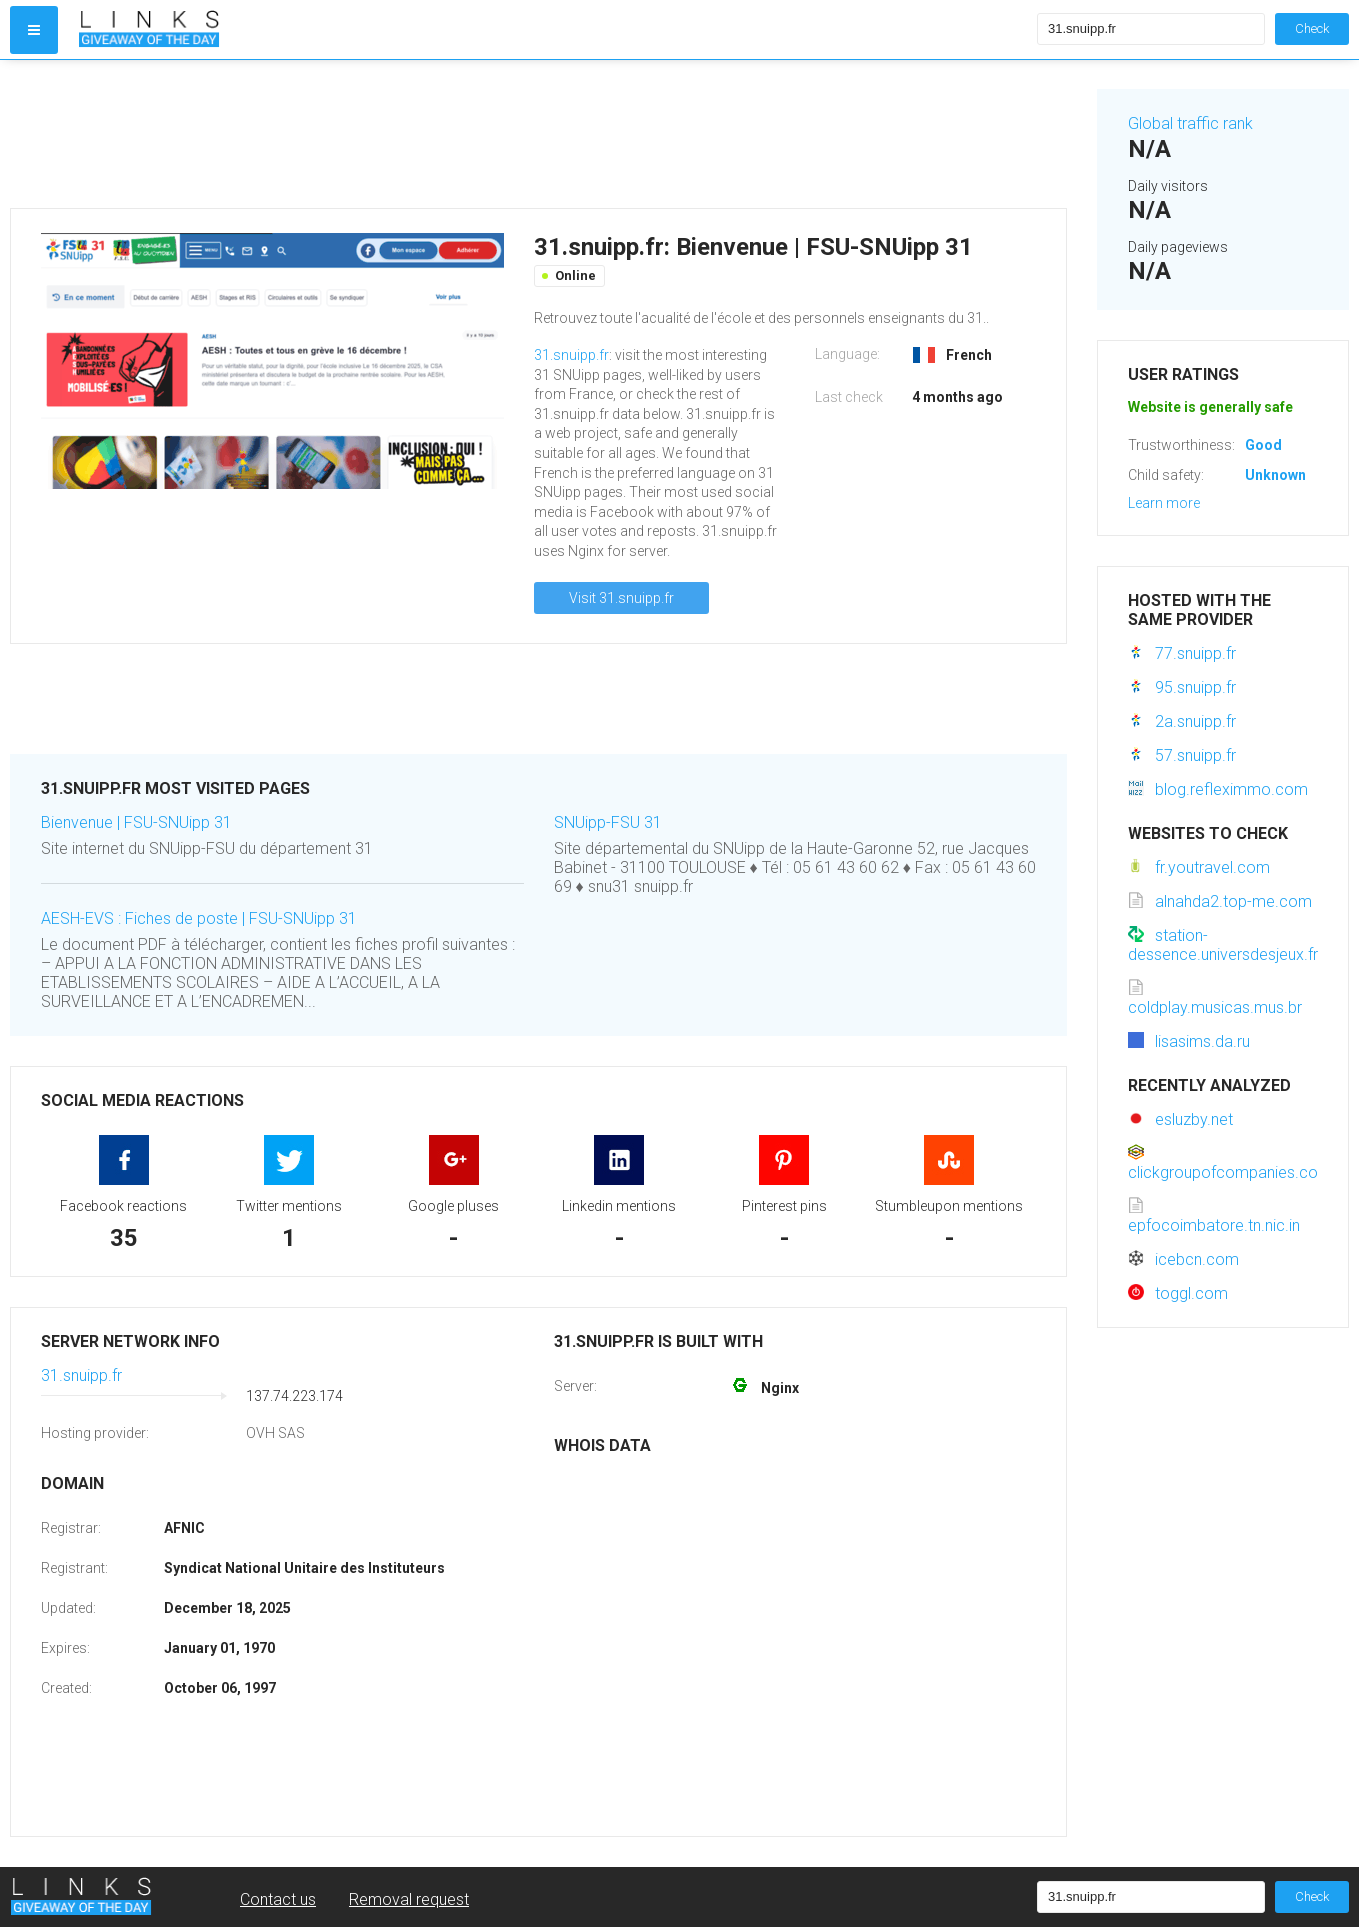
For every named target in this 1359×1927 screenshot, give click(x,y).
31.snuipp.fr (571, 355)
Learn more (1164, 503)
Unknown (1275, 475)
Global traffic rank (1190, 123)
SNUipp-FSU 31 (608, 822)
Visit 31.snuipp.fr (621, 598)
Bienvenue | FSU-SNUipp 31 (136, 822)
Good (1263, 445)
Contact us (278, 1899)
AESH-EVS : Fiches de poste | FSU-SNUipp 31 (199, 918)
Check (1312, 28)
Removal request (409, 1899)
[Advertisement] (538, 134)
